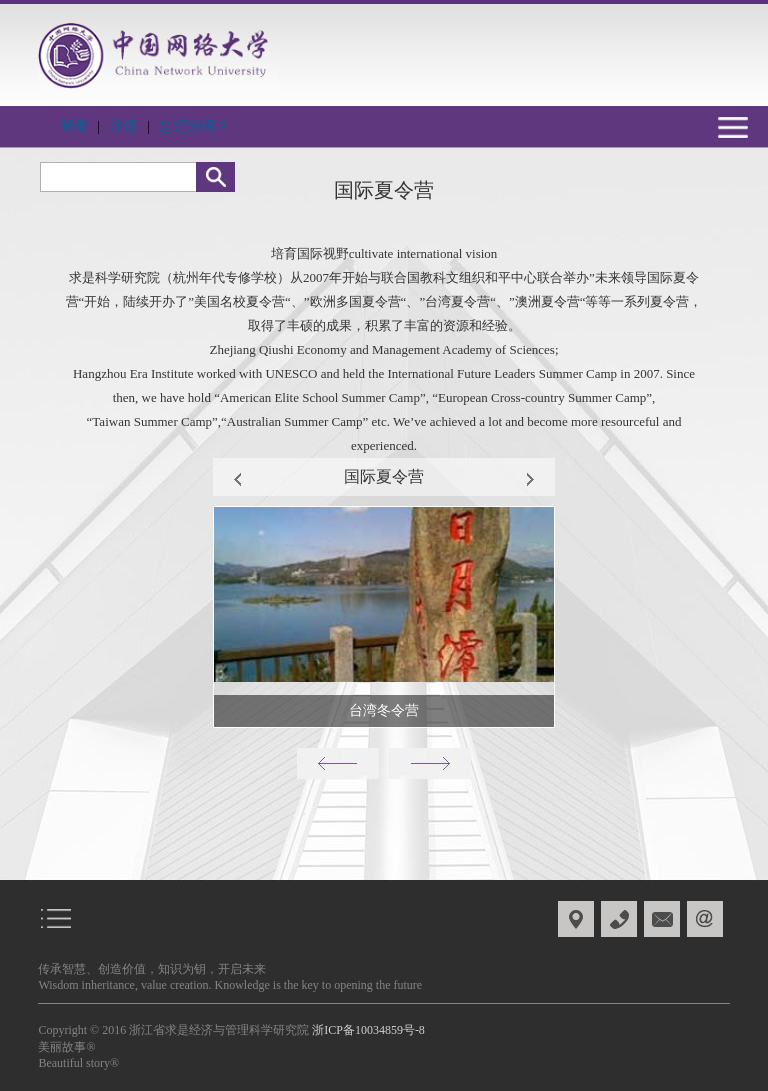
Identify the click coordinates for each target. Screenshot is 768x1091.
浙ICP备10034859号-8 (368, 1030)
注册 (124, 126)
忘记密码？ (194, 126)
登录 (74, 126)
